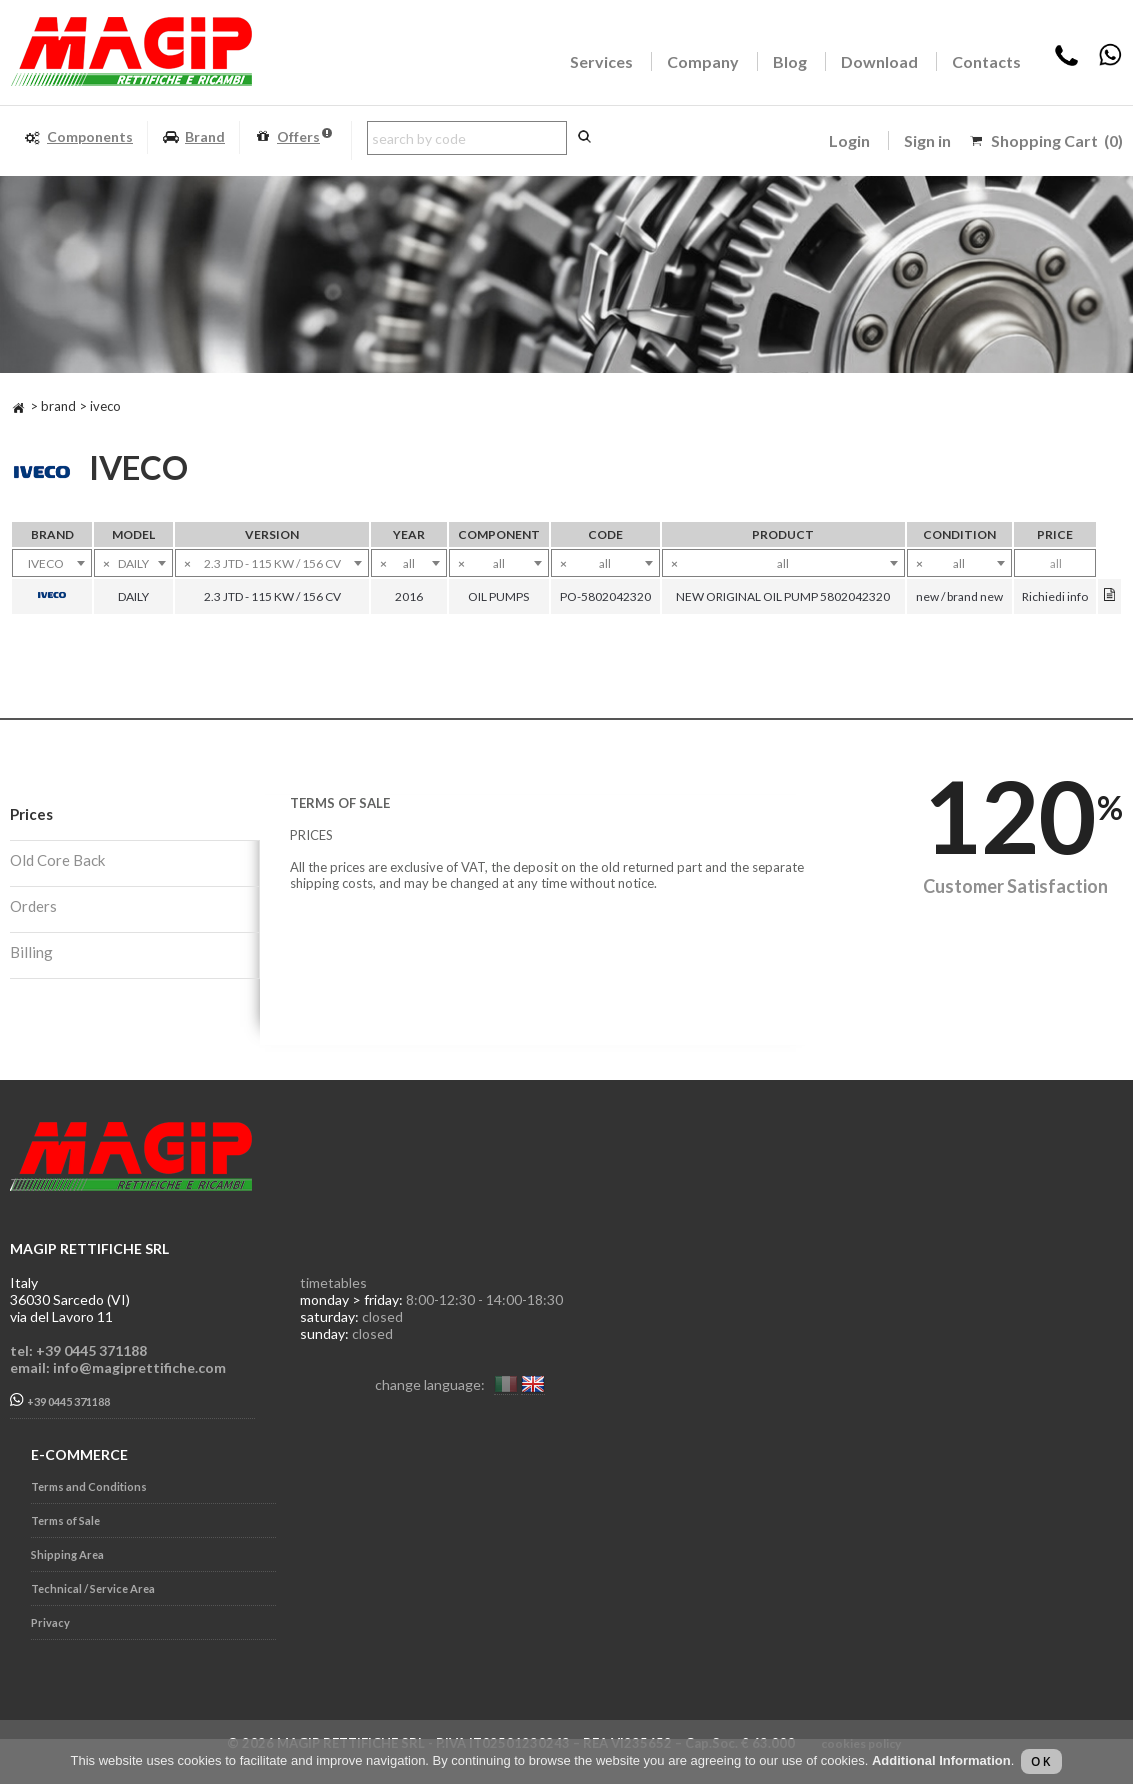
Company (703, 61)
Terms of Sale (65, 1520)
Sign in (927, 140)
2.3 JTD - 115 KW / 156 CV (272, 596)
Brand (193, 137)
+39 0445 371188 (60, 1400)
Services (601, 61)
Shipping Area (67, 1554)
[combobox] (52, 563)
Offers (293, 137)
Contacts (986, 61)
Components (78, 137)
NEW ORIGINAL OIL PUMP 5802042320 (783, 596)
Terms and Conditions (89, 1486)
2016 (409, 596)
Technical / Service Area (93, 1588)
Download (879, 61)
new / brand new (959, 596)
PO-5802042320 (605, 596)
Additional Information (941, 1760)
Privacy (50, 1622)
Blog (790, 61)
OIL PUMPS (498, 596)
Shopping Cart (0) (1057, 140)
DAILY (133, 596)
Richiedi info (1055, 596)
